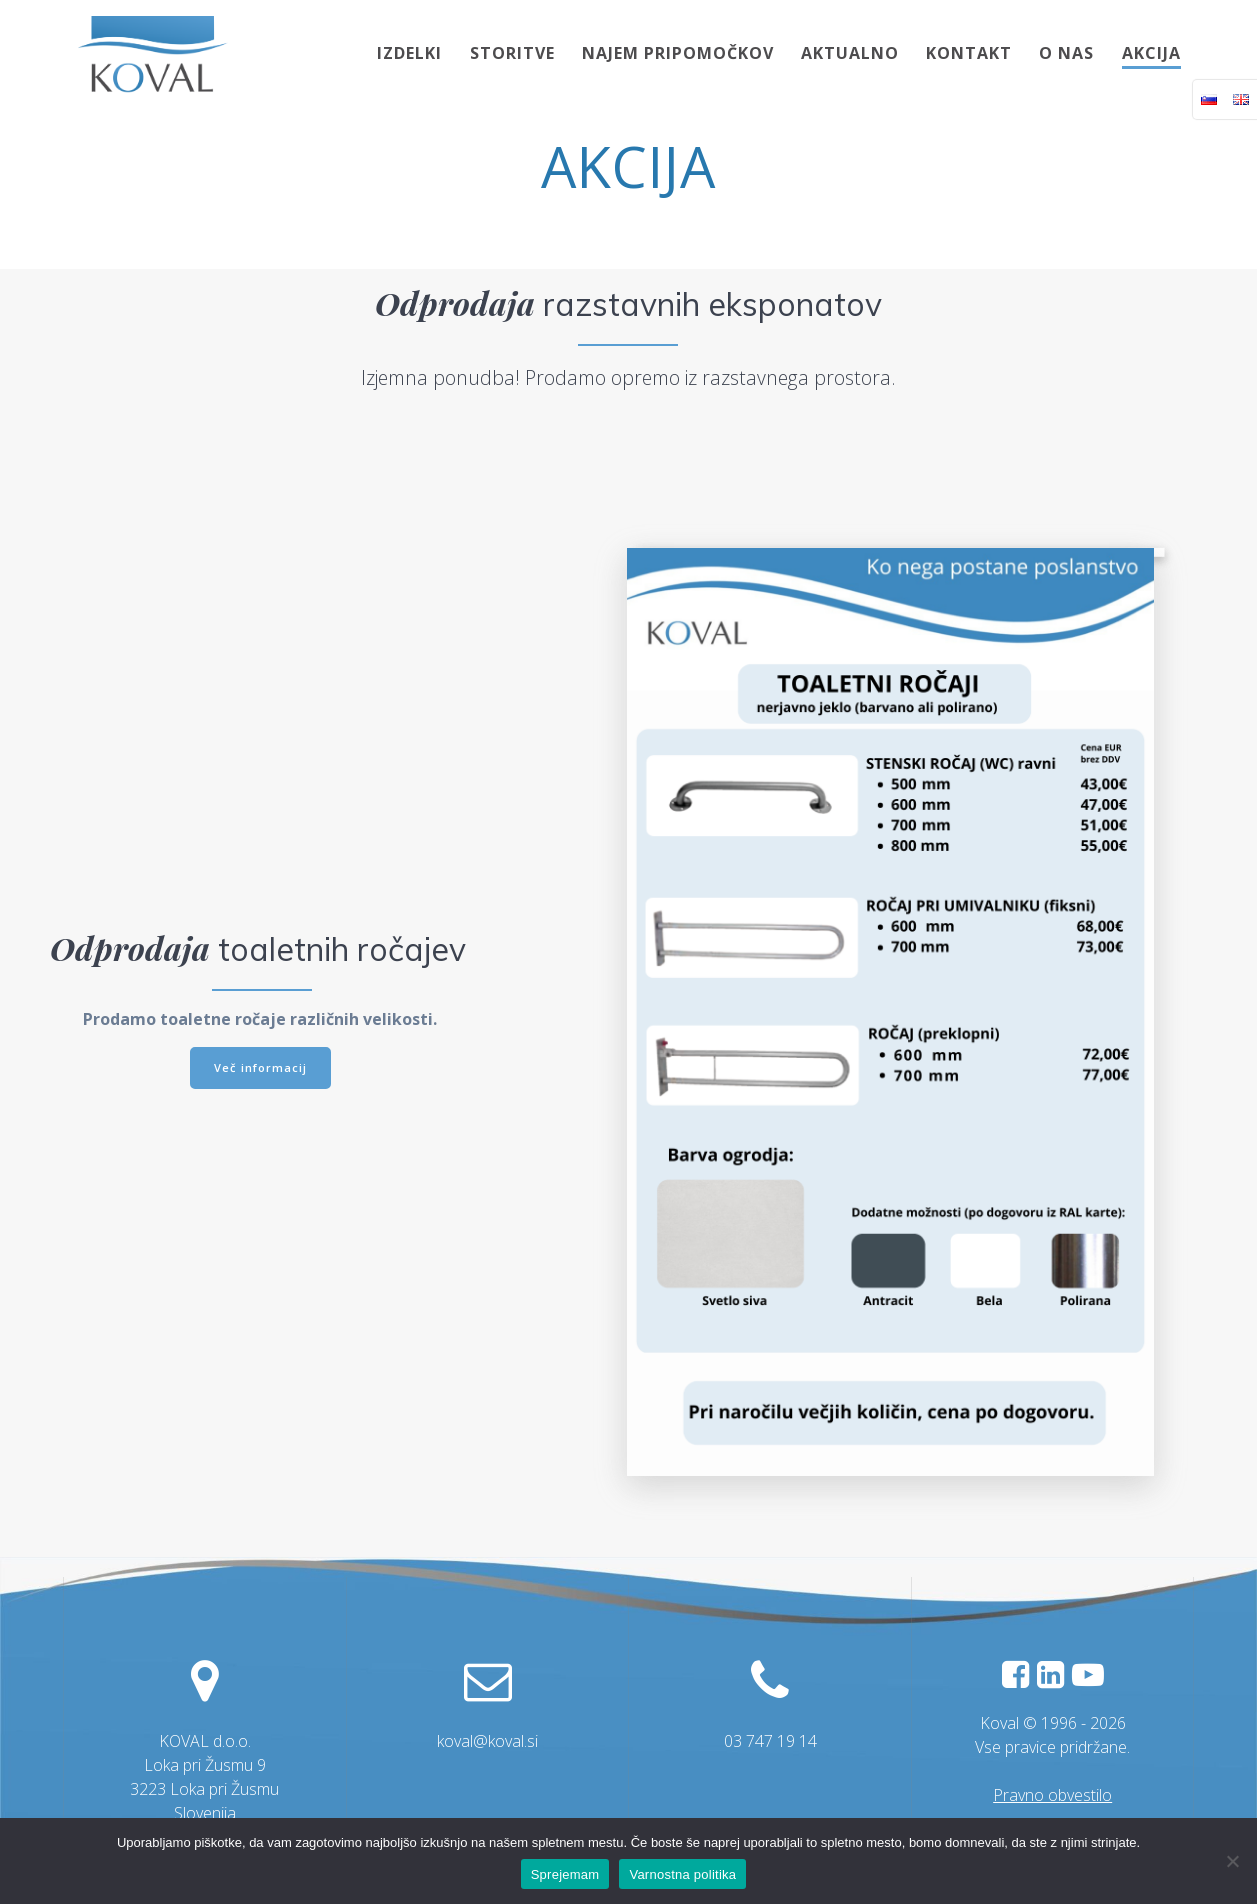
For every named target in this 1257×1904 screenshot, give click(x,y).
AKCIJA (1151, 53)
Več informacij (260, 1066)
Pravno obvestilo (1052, 1795)
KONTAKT (969, 53)
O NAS (1066, 53)
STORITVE (512, 53)
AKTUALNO (850, 53)
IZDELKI (409, 53)
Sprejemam (565, 1874)
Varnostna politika (682, 1874)
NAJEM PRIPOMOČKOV (678, 53)
